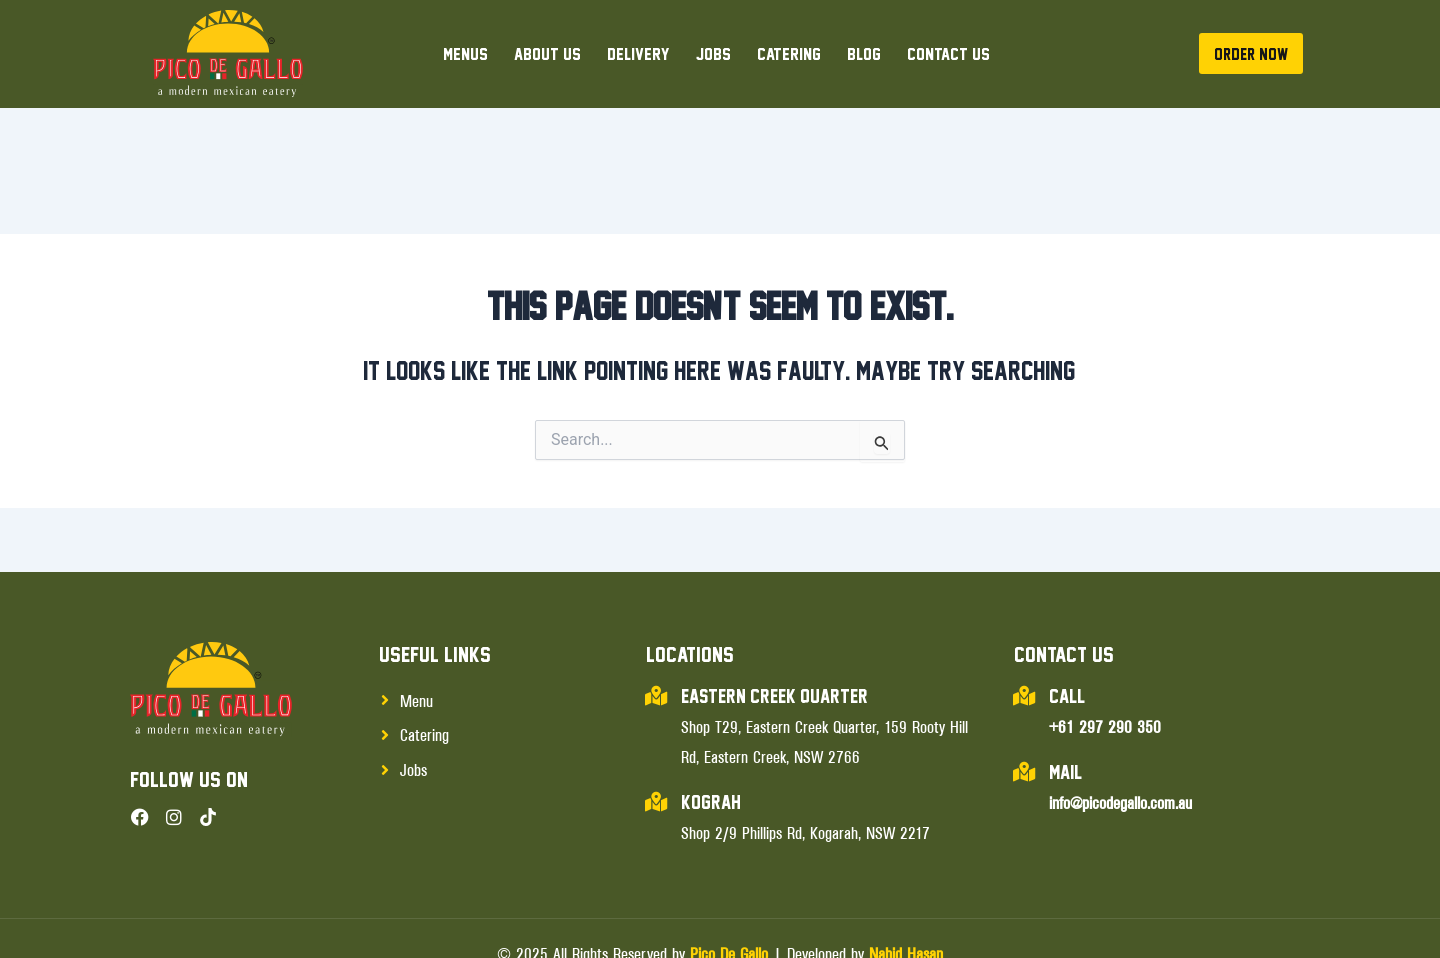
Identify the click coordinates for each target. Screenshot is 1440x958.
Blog (864, 53)
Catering (789, 53)
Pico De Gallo (729, 891)
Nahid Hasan (906, 891)
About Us (547, 53)
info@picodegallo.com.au (1120, 740)
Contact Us (948, 53)
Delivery (638, 53)
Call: (1067, 634)
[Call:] (1024, 634)
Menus (465, 53)
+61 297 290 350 (1105, 664)
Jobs (713, 53)
